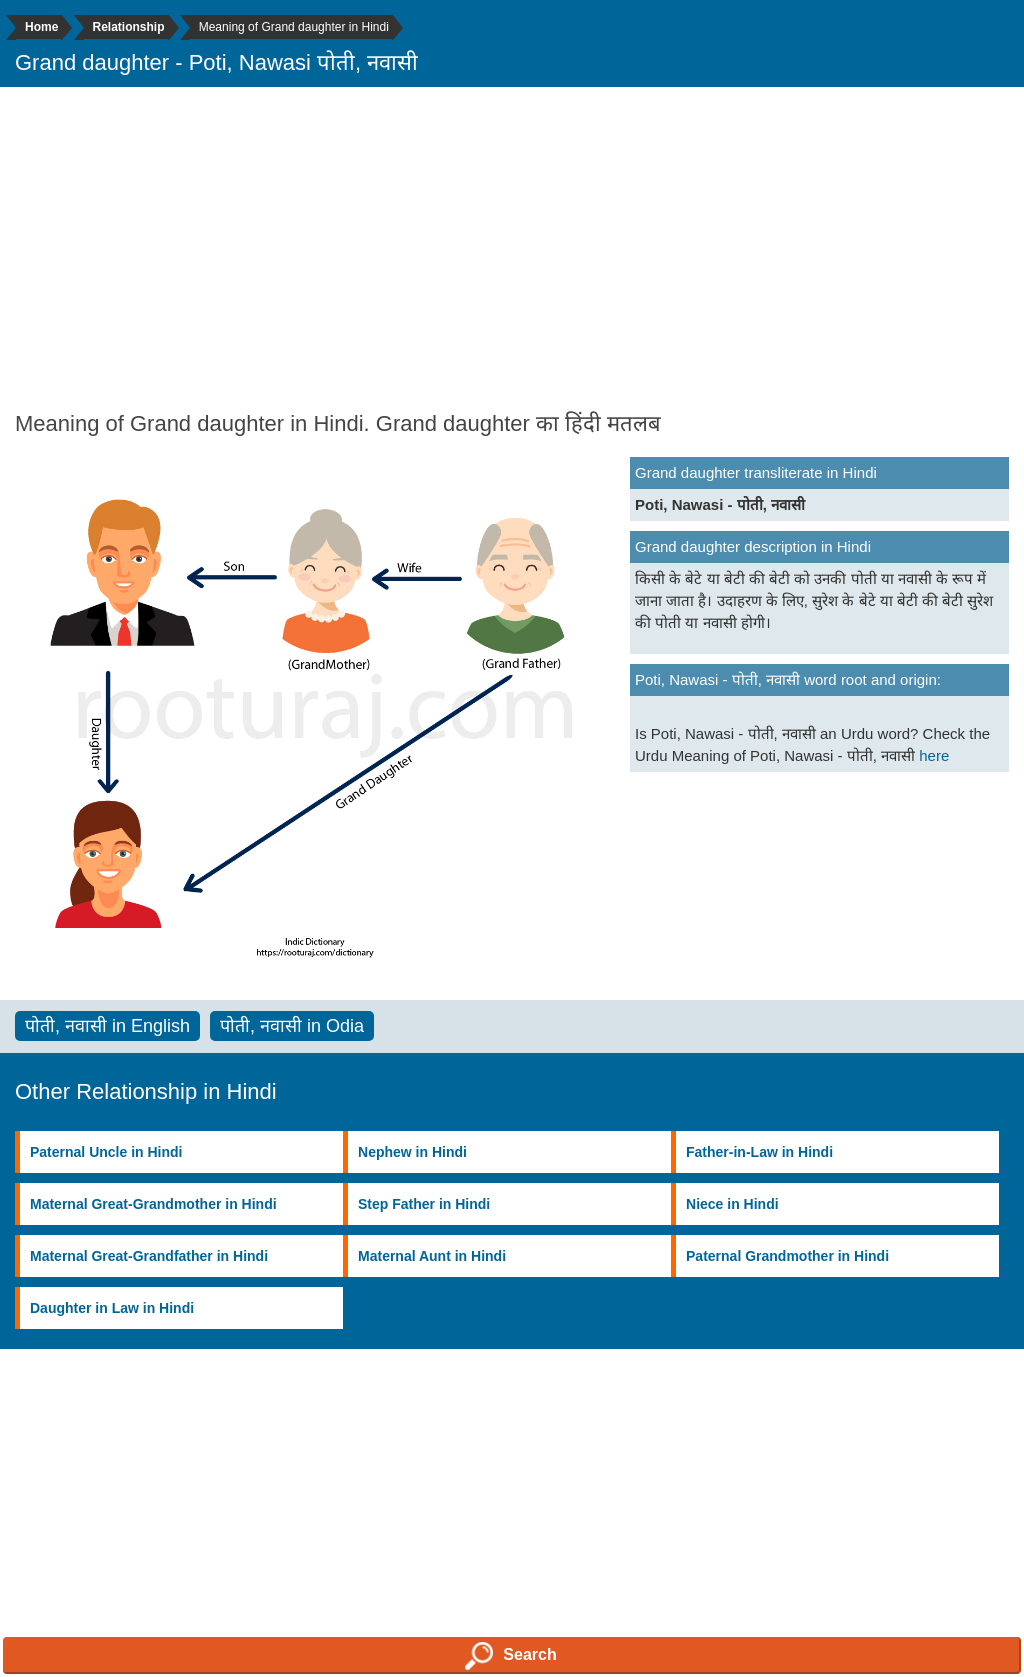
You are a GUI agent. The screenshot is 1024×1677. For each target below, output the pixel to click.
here (934, 755)
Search (510, 1656)
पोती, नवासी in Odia (292, 1026)
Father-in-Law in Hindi (759, 1152)
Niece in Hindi (732, 1204)
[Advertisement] (512, 247)
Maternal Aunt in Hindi (432, 1256)
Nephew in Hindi (412, 1152)
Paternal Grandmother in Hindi (787, 1256)
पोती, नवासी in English (107, 1026)
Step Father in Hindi (424, 1204)
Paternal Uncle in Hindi (106, 1152)
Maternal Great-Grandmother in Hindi (153, 1204)
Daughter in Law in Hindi (112, 1308)
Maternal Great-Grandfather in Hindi (149, 1256)
